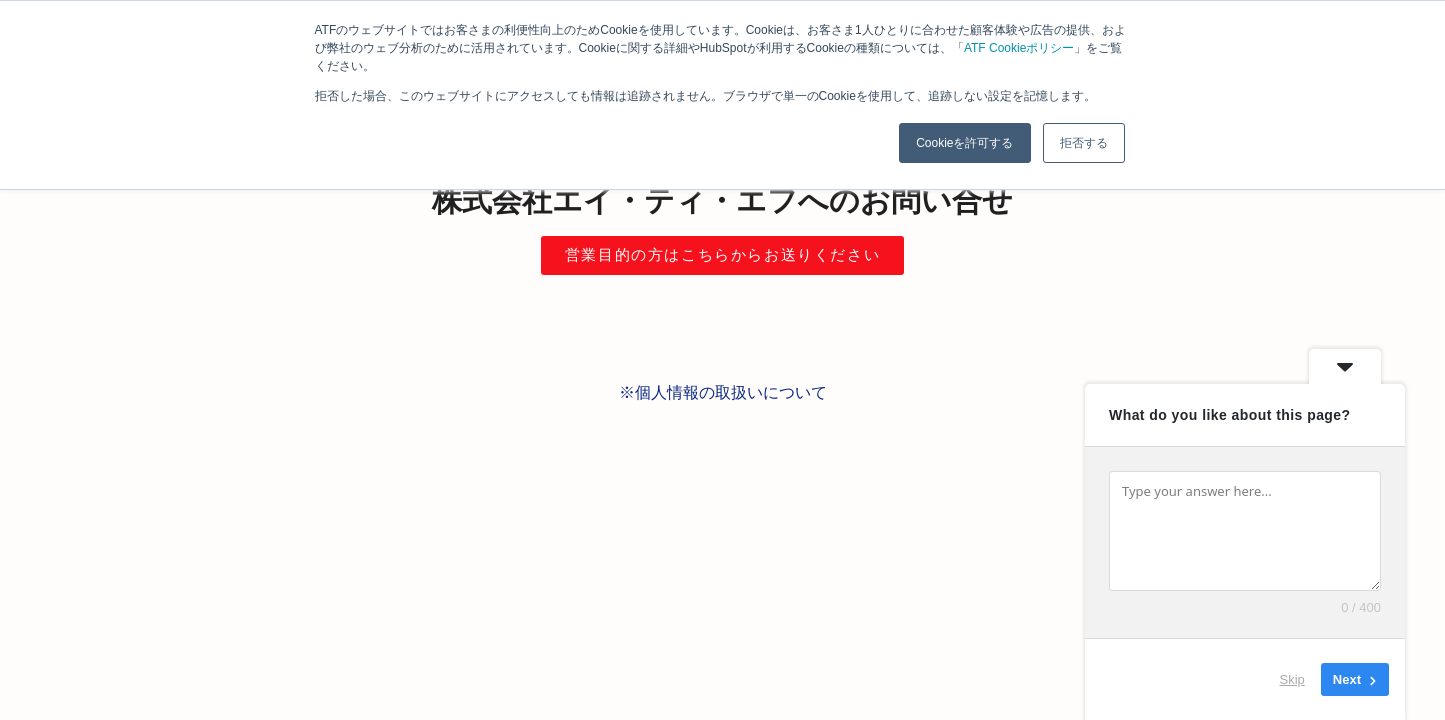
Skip (1292, 679)
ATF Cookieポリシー (1019, 48)
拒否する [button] (1084, 143)
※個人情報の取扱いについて (723, 392)
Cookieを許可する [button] (964, 143)
